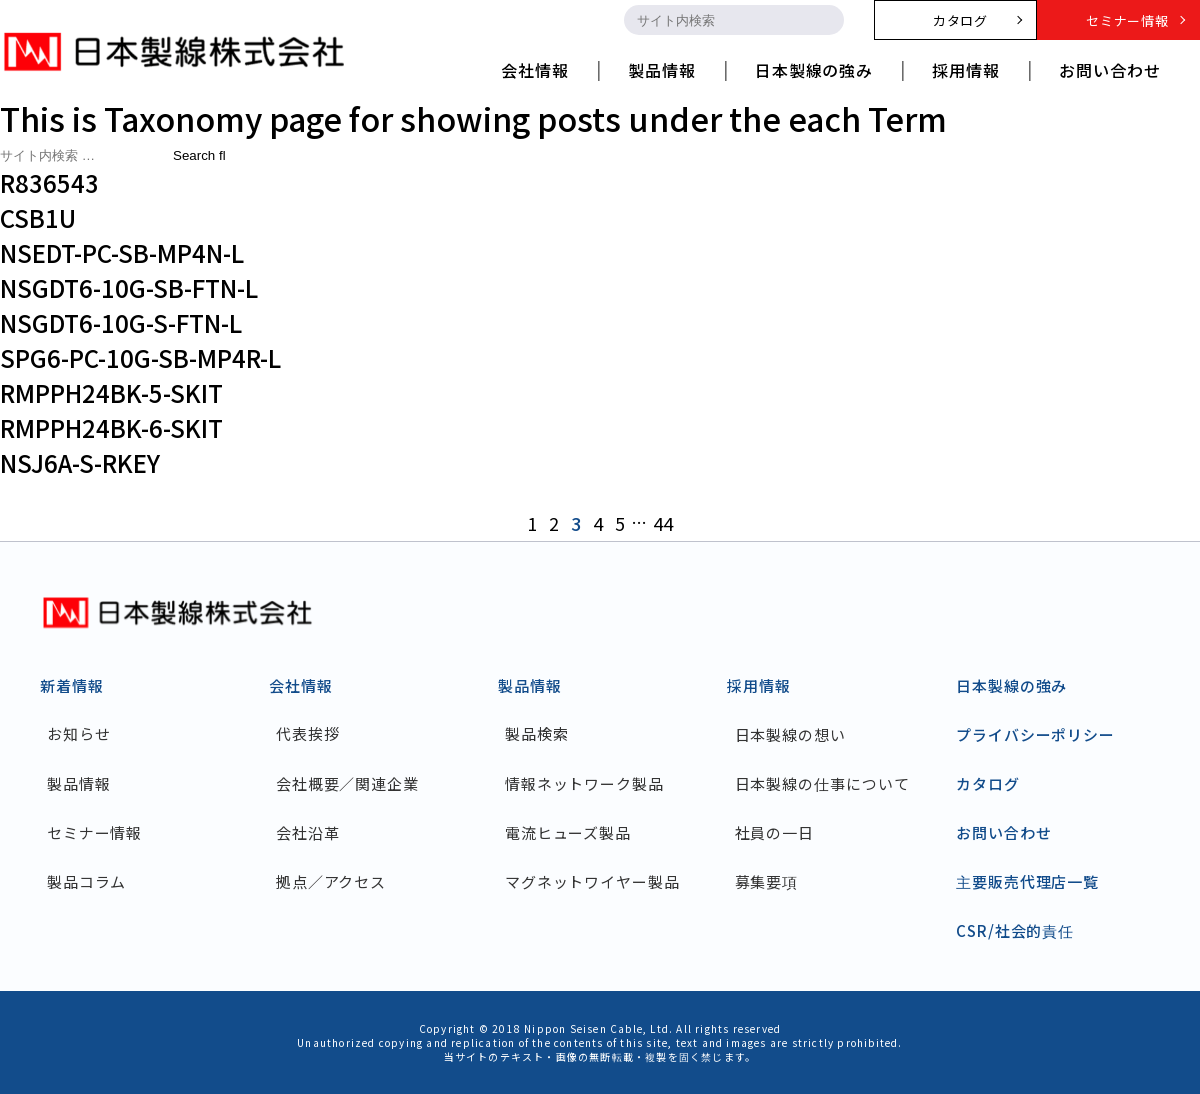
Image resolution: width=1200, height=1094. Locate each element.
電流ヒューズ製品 (569, 832)
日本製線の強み (1011, 685)
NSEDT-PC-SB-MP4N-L (122, 252)
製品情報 (80, 783)
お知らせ (80, 734)
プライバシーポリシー (1035, 734)
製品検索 (538, 734)
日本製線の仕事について (822, 783)
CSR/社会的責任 (1015, 930)
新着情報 (72, 685)
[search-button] (826, 20)
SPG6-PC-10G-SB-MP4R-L (140, 357)
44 (663, 523)
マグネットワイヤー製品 (593, 881)
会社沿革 (309, 832)
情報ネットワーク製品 (585, 783)
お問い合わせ (1003, 832)
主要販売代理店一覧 (1027, 881)
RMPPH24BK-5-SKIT (111, 392)
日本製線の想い (790, 734)
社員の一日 (775, 832)
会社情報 (301, 685)
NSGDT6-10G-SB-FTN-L (129, 287)
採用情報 (759, 685)
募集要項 (767, 881)
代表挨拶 (309, 734)
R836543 (49, 182)
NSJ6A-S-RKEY (80, 462)
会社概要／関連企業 (348, 783)
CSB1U (38, 217)
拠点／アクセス (332, 881)
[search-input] (716, 20)
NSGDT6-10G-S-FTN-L (121, 322)
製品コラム (88, 881)
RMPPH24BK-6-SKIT (111, 427)
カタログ (988, 783)
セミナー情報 (95, 832)
